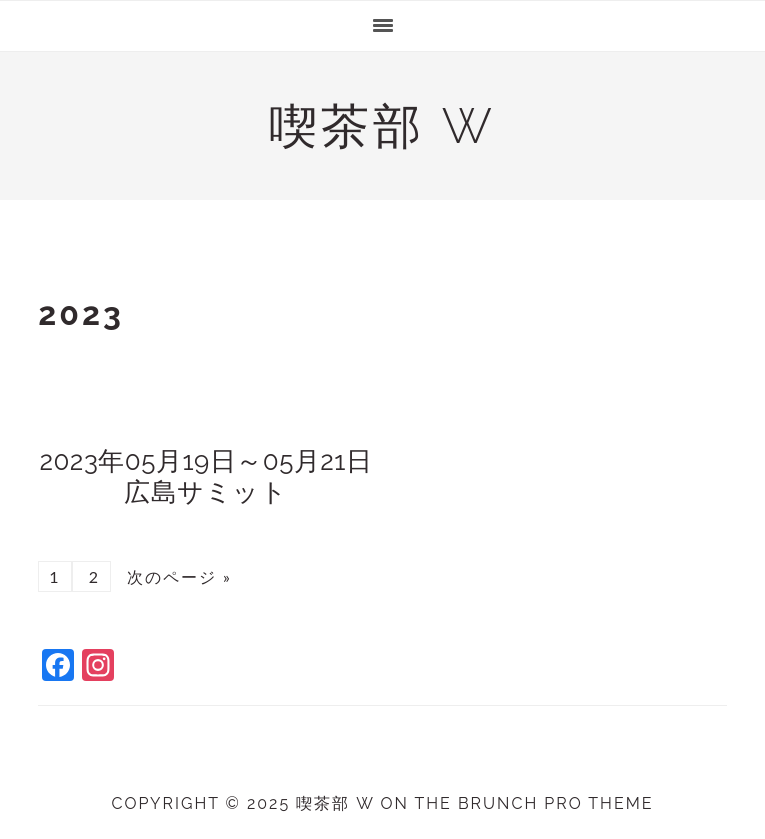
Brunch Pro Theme (556, 803)
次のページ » (176, 576)
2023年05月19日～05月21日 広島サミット (219, 476)
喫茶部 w (382, 126)
